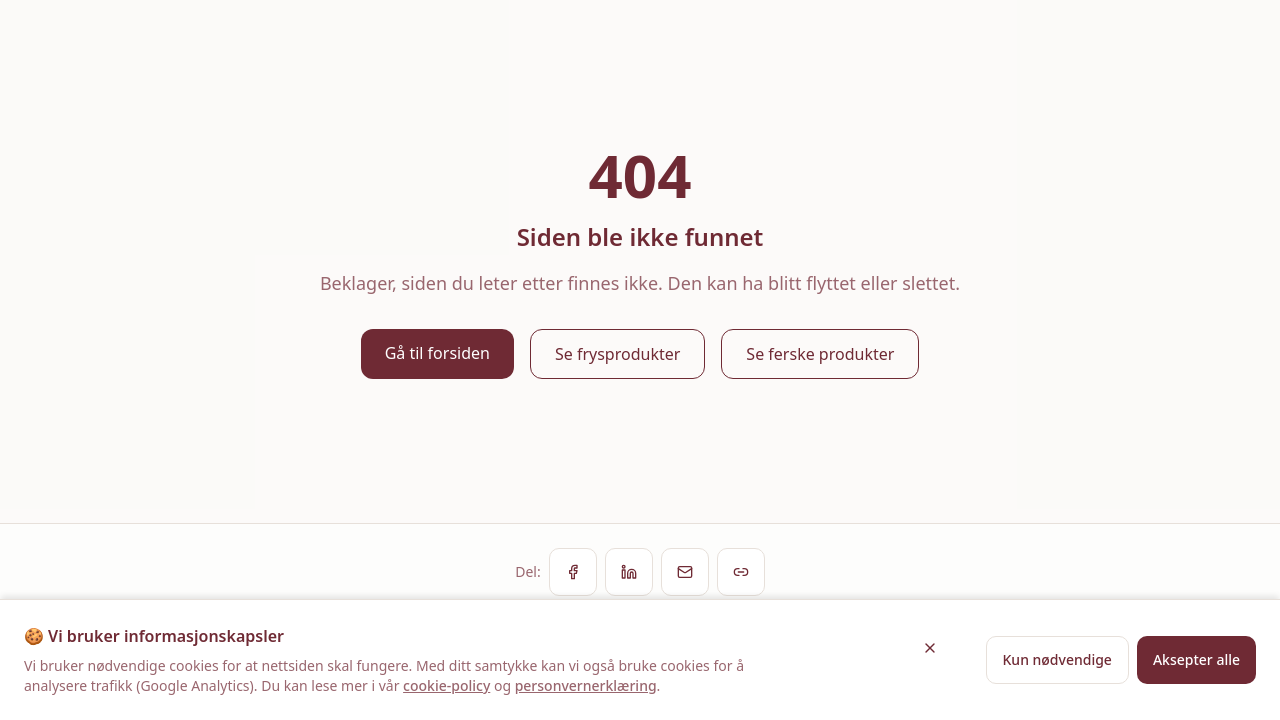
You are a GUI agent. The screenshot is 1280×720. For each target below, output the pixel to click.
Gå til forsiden (437, 353)
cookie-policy (446, 685)
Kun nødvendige (1057, 659)
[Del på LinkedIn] (629, 572)
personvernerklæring (586, 685)
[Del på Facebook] (573, 572)
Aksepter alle (1196, 659)
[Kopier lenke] (741, 572)
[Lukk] (930, 648)
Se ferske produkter (820, 354)
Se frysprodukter (617, 354)
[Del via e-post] (685, 572)
